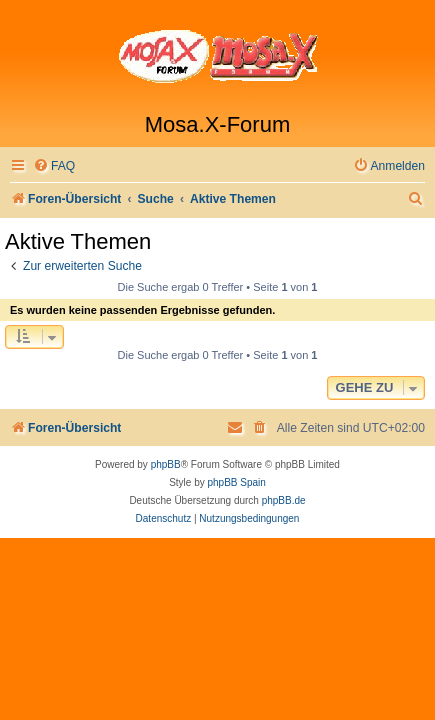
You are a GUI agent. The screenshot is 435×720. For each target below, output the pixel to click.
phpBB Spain (236, 482)
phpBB (166, 464)
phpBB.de (284, 500)
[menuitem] (54, 166)
